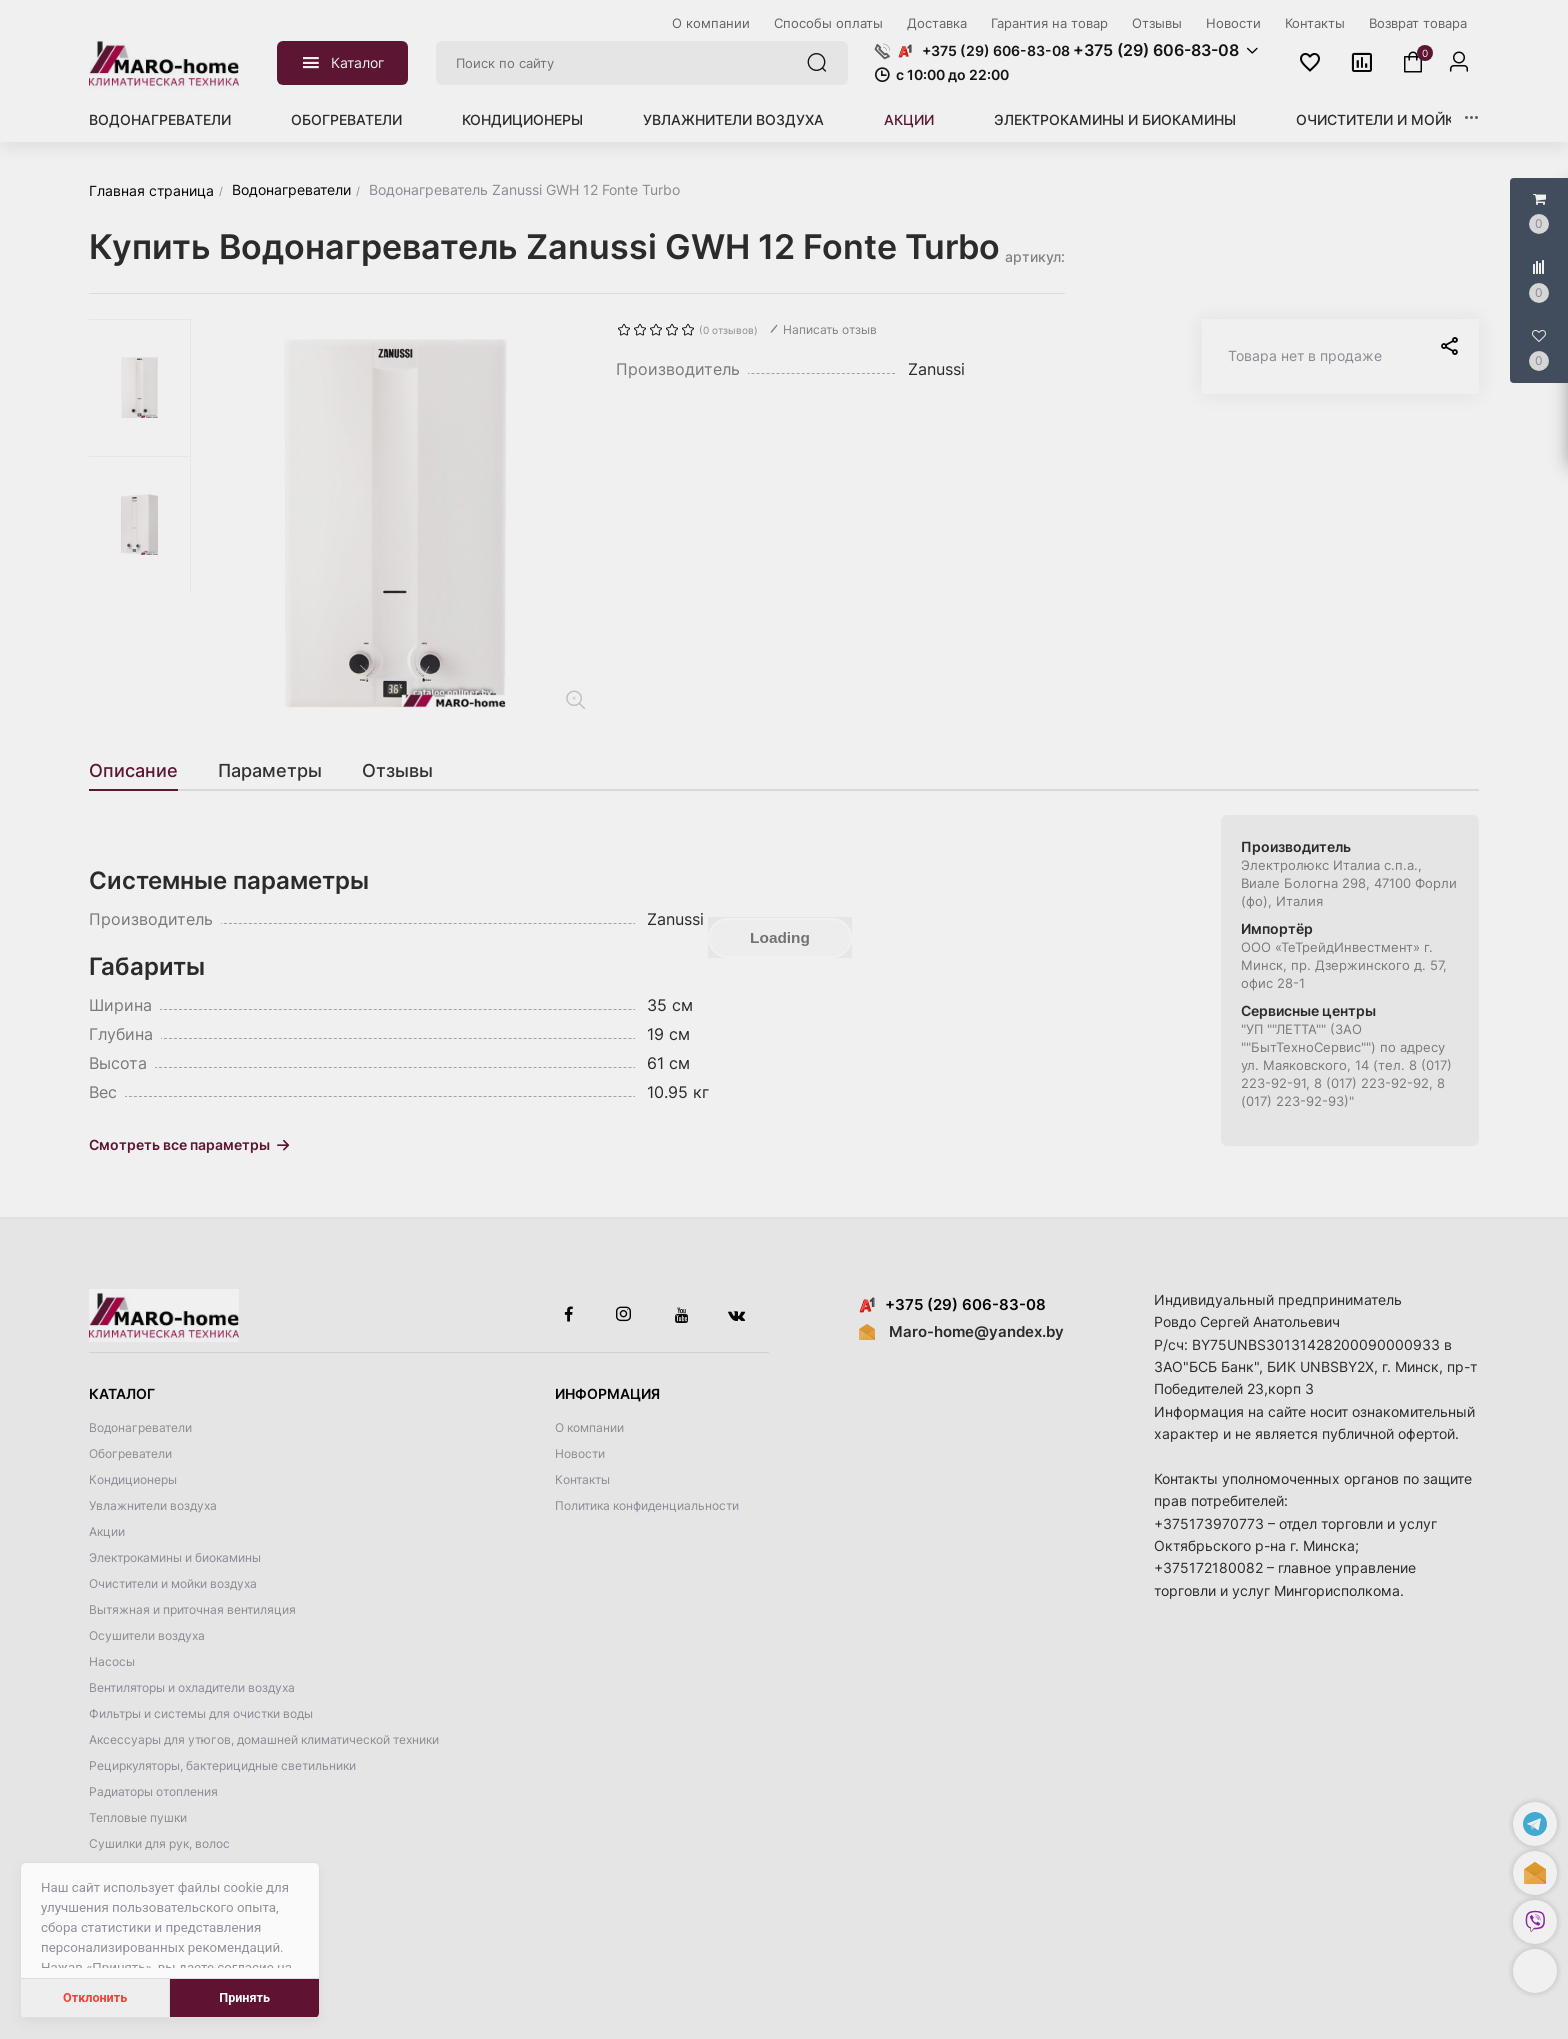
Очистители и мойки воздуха (1416, 119)
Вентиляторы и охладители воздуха (192, 1687)
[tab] (143, 771)
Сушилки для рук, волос (159, 1843)
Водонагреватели (160, 119)
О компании (589, 1427)
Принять (244, 1997)
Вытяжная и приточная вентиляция (192, 1609)
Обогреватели (346, 119)
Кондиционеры (522, 119)
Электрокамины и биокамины (1115, 119)
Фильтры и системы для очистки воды (201, 1713)
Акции (909, 119)
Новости (580, 1453)
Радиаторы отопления (153, 1791)
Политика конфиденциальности (647, 1505)
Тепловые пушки (138, 1817)
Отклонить (95, 1997)
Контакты (582, 1479)
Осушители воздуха (147, 1635)
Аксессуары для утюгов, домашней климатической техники (264, 1739)
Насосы (112, 1661)
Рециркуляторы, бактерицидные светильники (222, 1765)
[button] (1535, 1971)
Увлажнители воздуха (733, 119)
